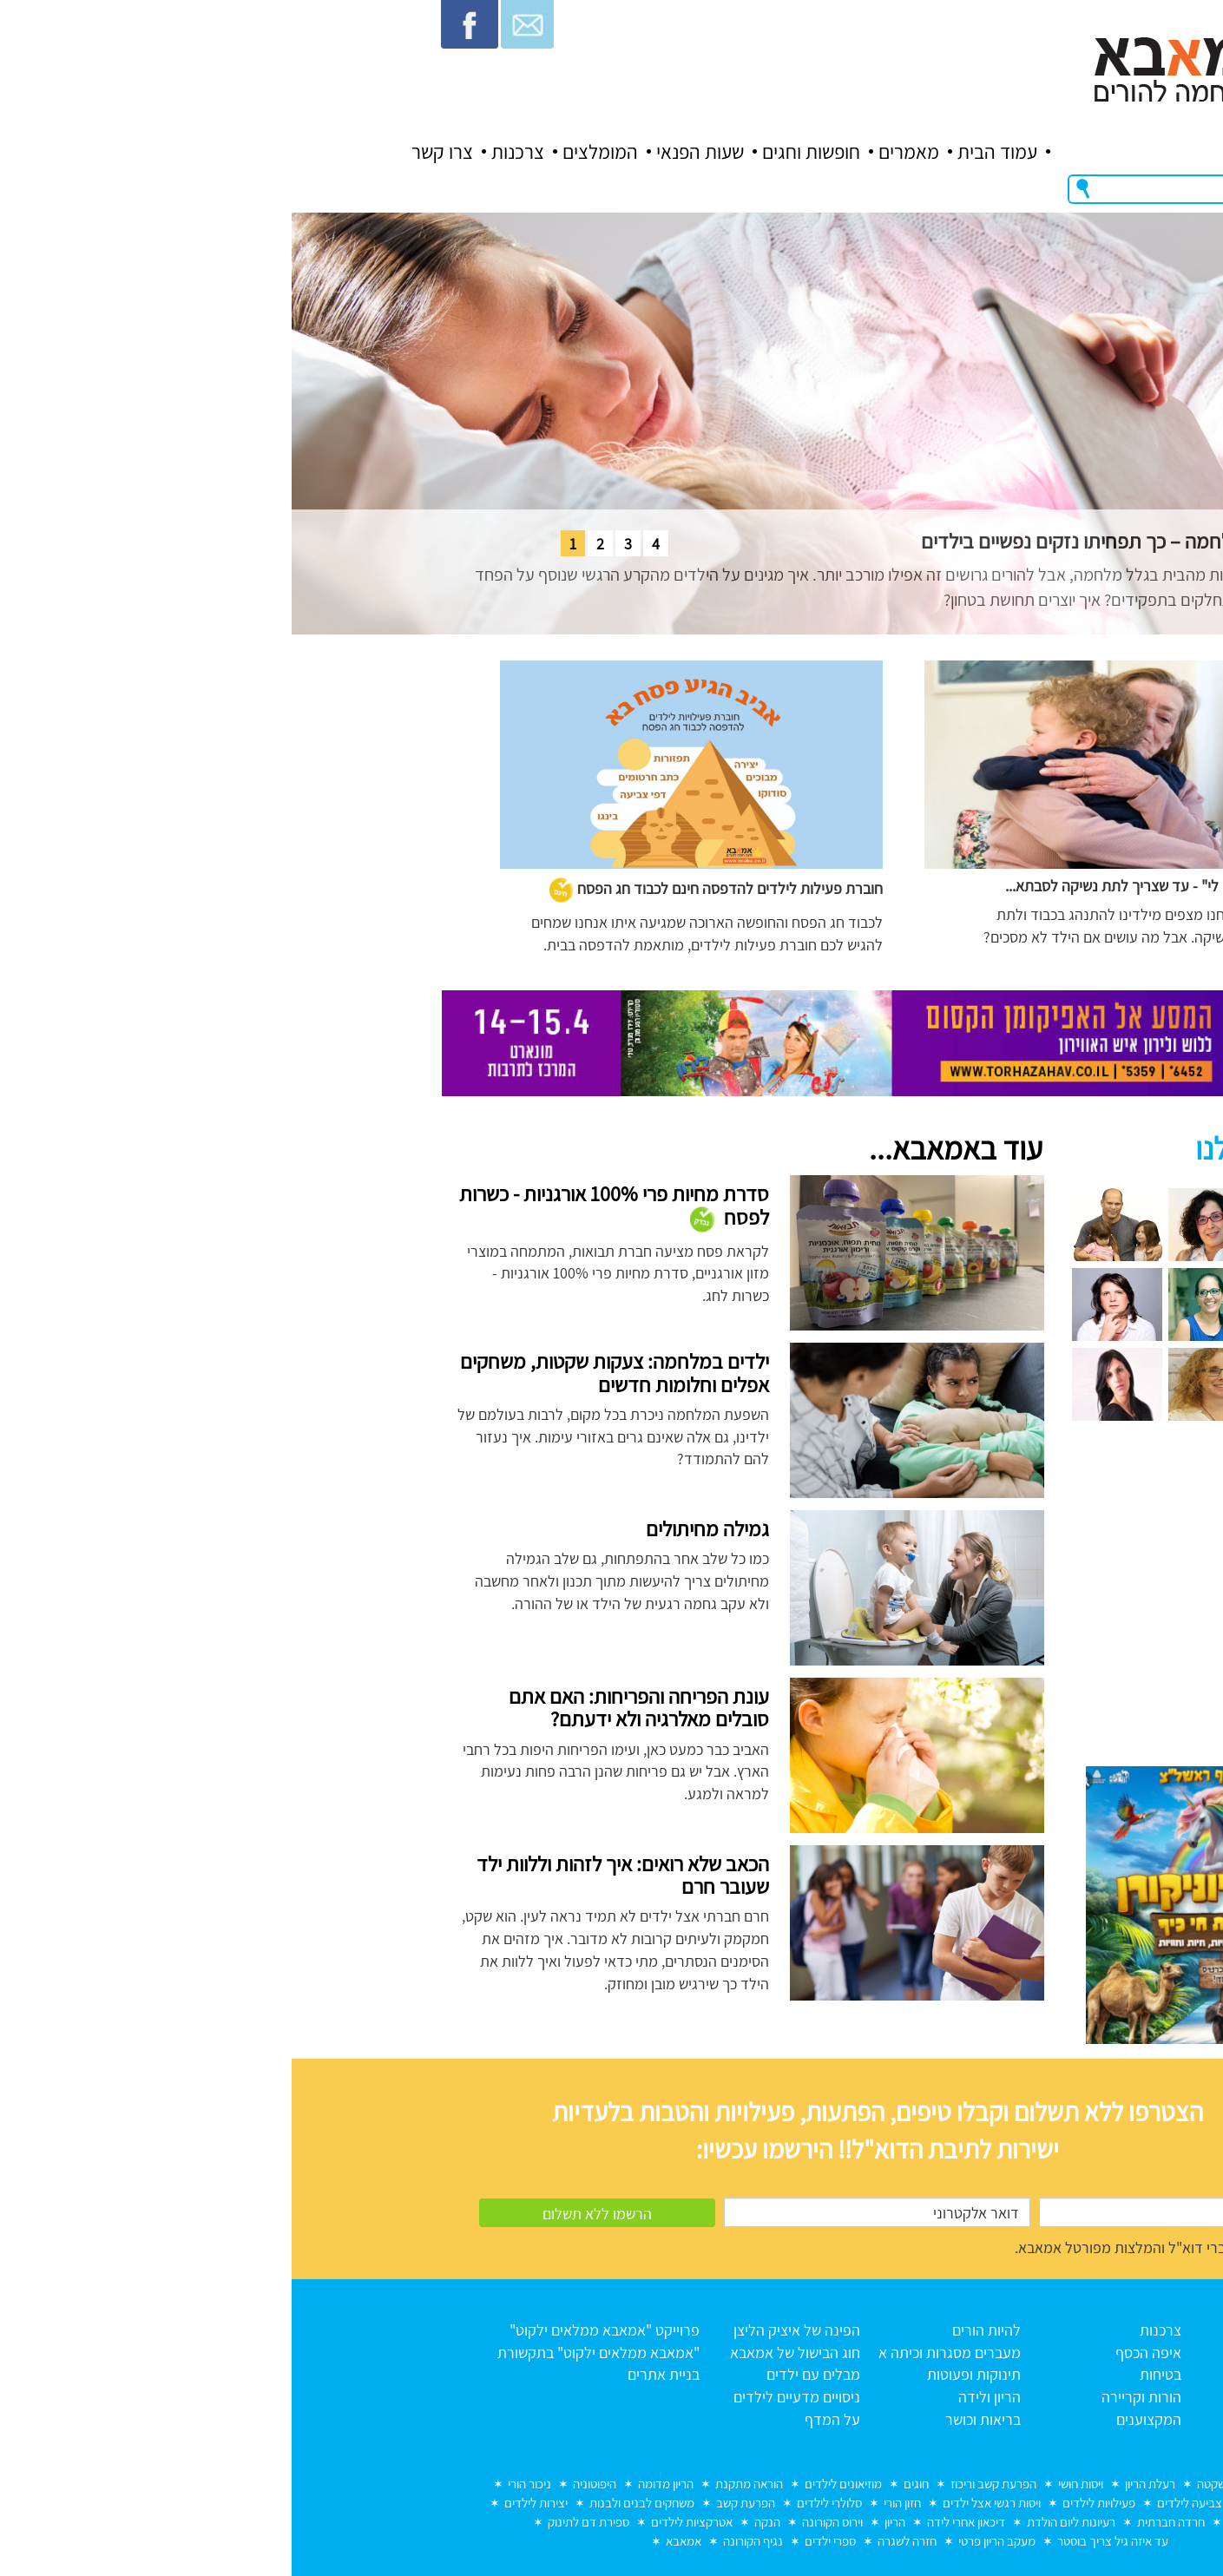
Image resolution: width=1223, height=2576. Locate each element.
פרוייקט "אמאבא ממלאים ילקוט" (313, 2330)
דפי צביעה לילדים (907, 2502)
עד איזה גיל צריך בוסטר (821, 2541)
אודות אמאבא (1010, 2352)
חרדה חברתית (879, 2522)
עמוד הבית (706, 152)
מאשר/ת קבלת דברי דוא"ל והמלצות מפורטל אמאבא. (878, 2247)
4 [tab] (364, 544)
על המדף (541, 2419)
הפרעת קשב (453, 2502)
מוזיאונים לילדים (551, 2483)
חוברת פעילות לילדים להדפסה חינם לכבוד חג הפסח (424, 888)
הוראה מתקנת (457, 2483)
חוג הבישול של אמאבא (503, 2352)
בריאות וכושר (691, 2419)
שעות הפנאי (408, 152)
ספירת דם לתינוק (297, 2522)
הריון (603, 2522)
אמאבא (392, 2541)
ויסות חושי (789, 2483)
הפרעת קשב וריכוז (702, 2483)
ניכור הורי (238, 2483)
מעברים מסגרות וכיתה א (658, 2352)
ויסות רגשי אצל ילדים (700, 2502)
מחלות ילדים (965, 2522)
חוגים (624, 2483)
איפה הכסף (857, 2352)
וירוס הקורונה (540, 2522)
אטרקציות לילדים (400, 2522)
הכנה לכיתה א (1004, 2502)
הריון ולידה (698, 2397)
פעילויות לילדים (807, 2502)
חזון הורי (610, 2502)
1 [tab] (281, 544)
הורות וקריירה (850, 2397)
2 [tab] (308, 544)
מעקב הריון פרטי (705, 2541)
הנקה (476, 2522)
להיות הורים (695, 2330)
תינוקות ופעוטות (682, 2374)
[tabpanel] (611, 423)
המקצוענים (857, 2419)
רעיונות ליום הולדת (779, 2522)
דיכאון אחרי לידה (674, 2522)
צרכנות (226, 152)
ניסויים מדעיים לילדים (505, 2397)
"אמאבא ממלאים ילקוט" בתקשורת (307, 2352)
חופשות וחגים (519, 152)
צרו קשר (150, 152)
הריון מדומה (374, 2483)
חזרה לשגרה (615, 2541)
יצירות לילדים (244, 2502)
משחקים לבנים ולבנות (350, 2502)
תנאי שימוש (1016, 2397)
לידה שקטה (932, 2483)
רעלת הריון (858, 2483)
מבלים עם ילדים (522, 2374)
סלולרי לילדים (537, 2502)
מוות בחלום (1008, 2483)
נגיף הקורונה (461, 2541)
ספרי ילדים (538, 2541)
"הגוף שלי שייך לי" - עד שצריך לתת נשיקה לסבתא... (864, 886)
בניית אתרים (372, 2374)
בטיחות (869, 2374)
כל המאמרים (1013, 2374)
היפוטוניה (303, 2483)
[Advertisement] (934, 1602)
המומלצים (308, 152)
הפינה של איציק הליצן (505, 2330)
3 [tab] (336, 544)
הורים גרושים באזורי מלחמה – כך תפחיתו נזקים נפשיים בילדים (868, 541)
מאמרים (617, 152)
